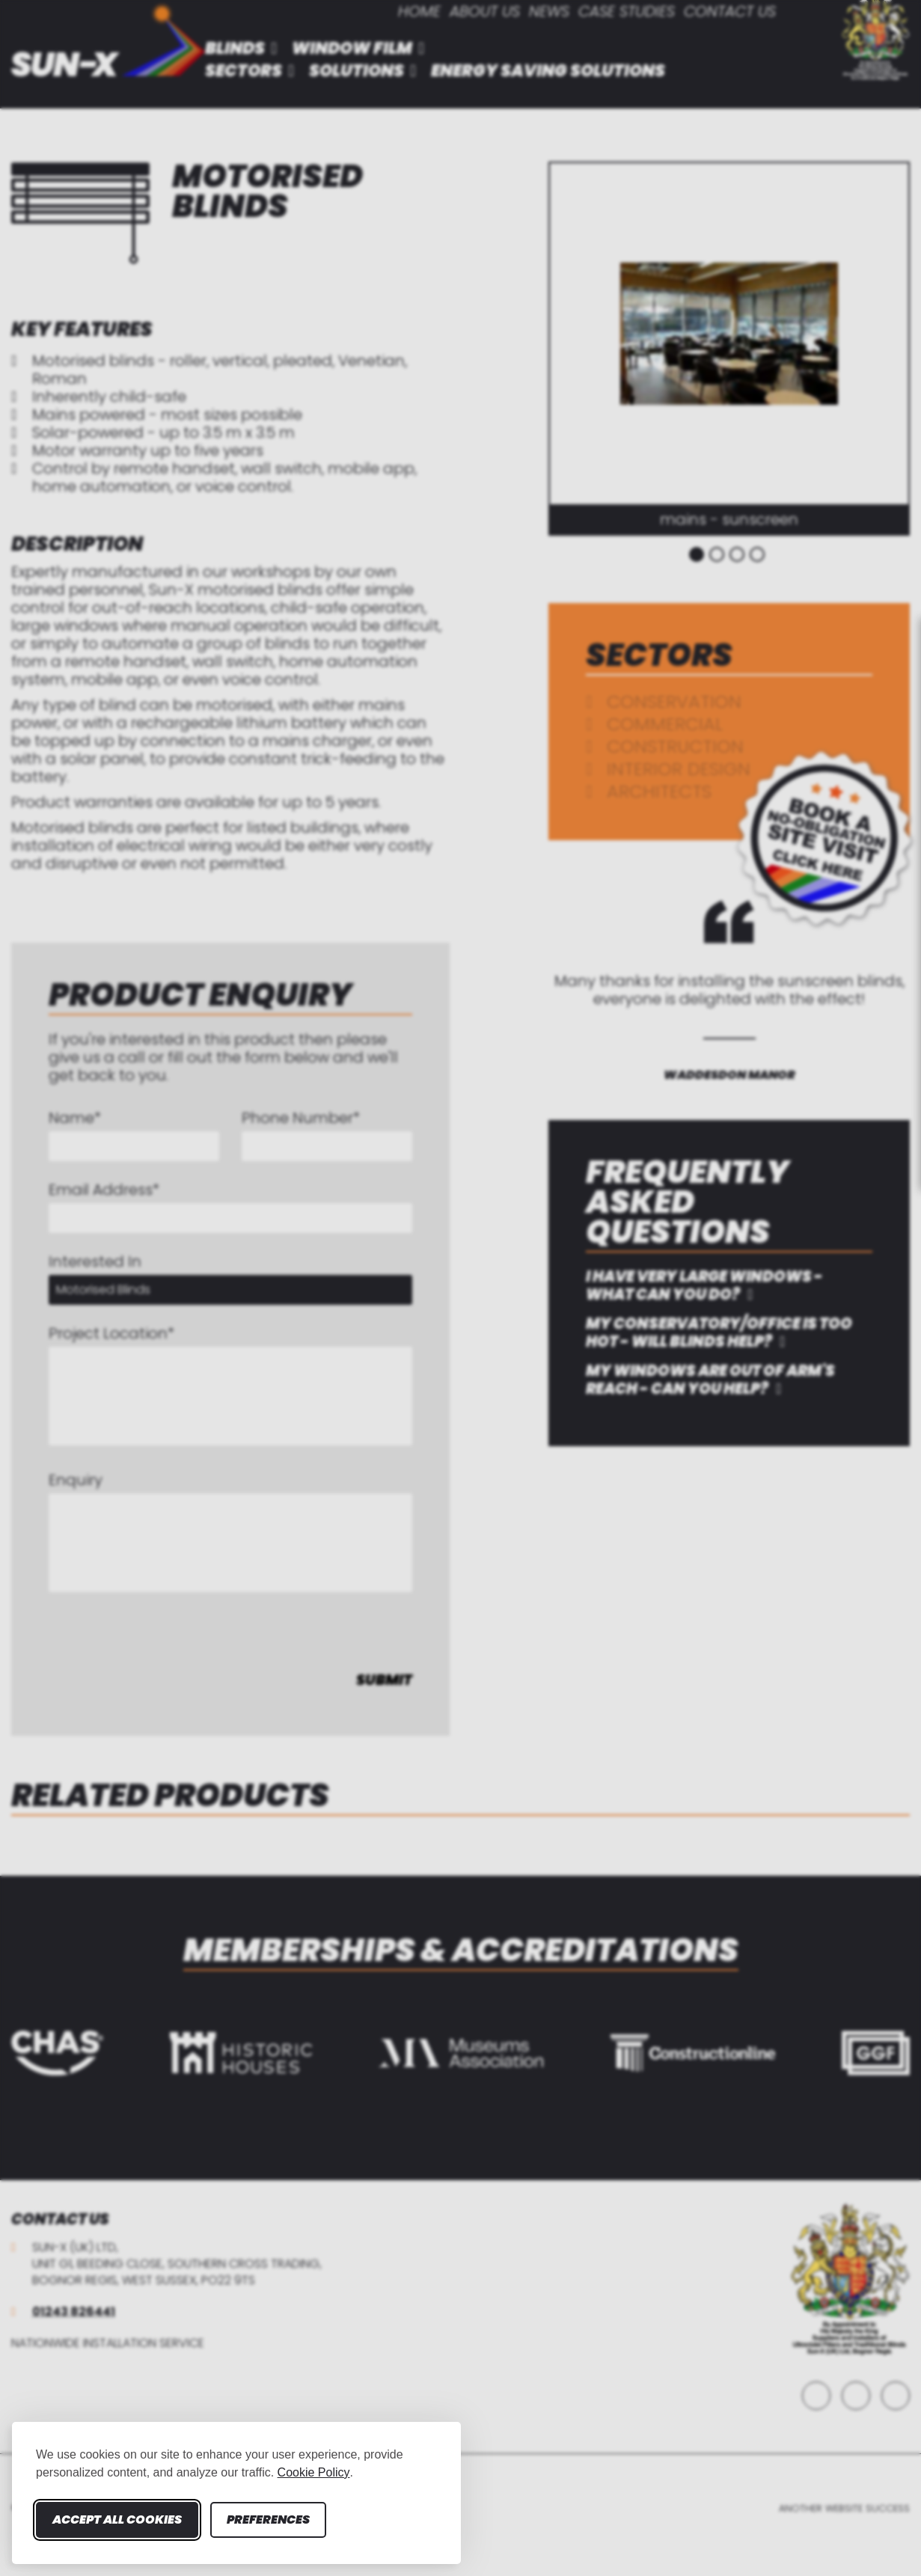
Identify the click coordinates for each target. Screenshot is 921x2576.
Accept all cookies (117, 2519)
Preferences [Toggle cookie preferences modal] (268, 2519)
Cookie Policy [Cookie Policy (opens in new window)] (314, 2472)
